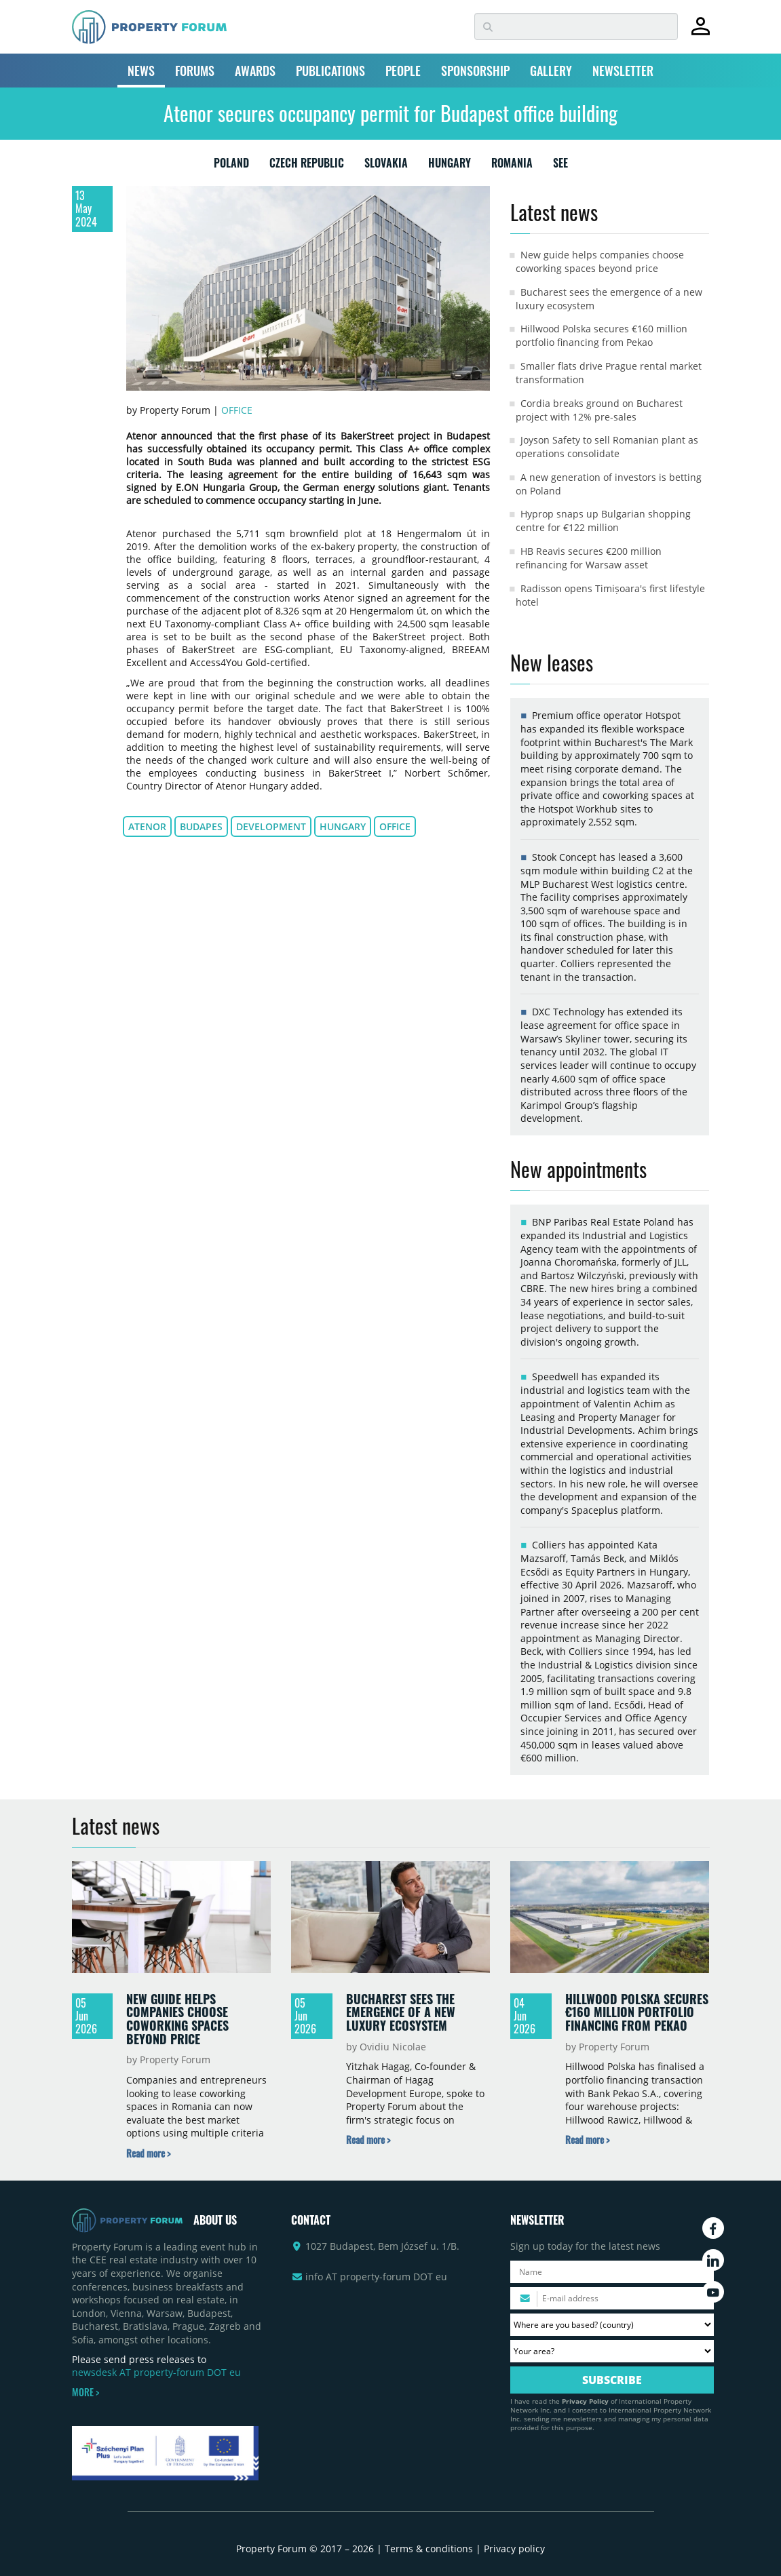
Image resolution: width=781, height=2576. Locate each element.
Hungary (343, 826)
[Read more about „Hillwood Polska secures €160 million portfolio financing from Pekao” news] (587, 2139)
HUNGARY (449, 165)
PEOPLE (403, 70)
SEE (560, 165)
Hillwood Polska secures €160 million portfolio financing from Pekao (601, 335)
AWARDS (255, 70)
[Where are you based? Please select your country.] (612, 2325)
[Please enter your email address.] (612, 2298)
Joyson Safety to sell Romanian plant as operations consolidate (607, 446)
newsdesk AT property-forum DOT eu (156, 2372)
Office (236, 410)
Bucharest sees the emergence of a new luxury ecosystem (400, 2012)
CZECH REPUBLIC (306, 165)
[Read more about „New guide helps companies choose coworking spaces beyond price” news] (148, 2153)
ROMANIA (512, 165)
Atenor (147, 826)
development (271, 826)
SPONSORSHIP (475, 70)
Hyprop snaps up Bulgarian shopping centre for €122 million (603, 520)
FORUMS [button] (194, 70)
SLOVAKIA (386, 165)
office (395, 826)
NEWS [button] (141, 70)
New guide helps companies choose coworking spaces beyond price (600, 261)
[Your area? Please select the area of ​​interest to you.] (612, 2351)
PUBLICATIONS (330, 70)
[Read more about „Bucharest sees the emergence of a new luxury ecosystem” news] (368, 2139)
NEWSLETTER (622, 70)
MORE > (85, 2392)
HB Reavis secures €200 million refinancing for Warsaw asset (589, 558)
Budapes (201, 826)
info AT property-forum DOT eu (376, 2276)
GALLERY (551, 70)
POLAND (231, 165)
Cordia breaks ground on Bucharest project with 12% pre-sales (599, 410)
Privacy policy (514, 2548)
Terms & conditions (429, 2548)
